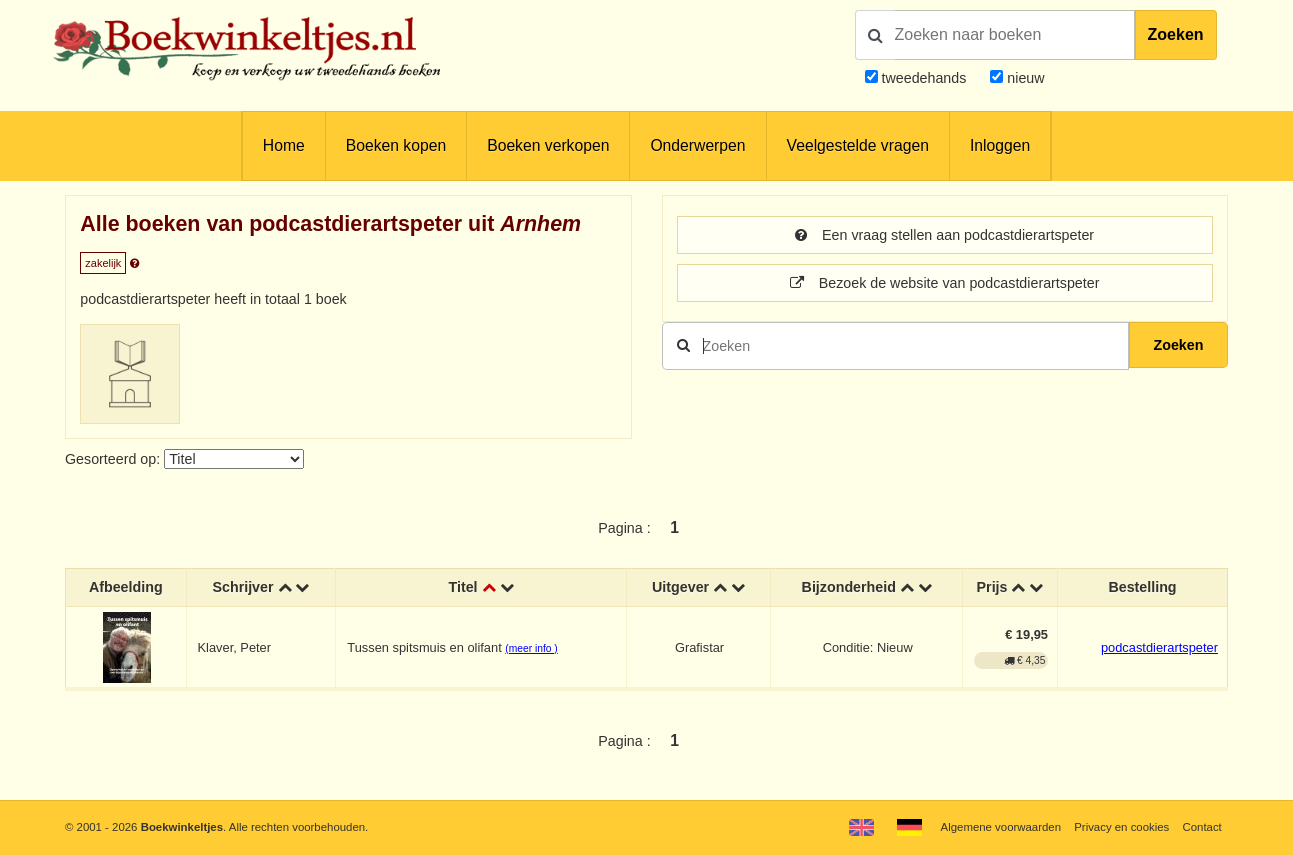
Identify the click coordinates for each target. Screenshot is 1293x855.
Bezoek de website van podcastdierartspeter (944, 283)
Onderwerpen (697, 145)
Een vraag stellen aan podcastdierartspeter (944, 235)
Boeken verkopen (548, 145)
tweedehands (924, 78)
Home (284, 145)
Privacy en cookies (1121, 827)
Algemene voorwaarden (1001, 827)
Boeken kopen (396, 145)
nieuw (1023, 78)
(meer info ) (531, 648)
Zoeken (1176, 34)
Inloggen (1000, 145)
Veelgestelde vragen (858, 145)
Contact (1201, 827)
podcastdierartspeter (1159, 647)
